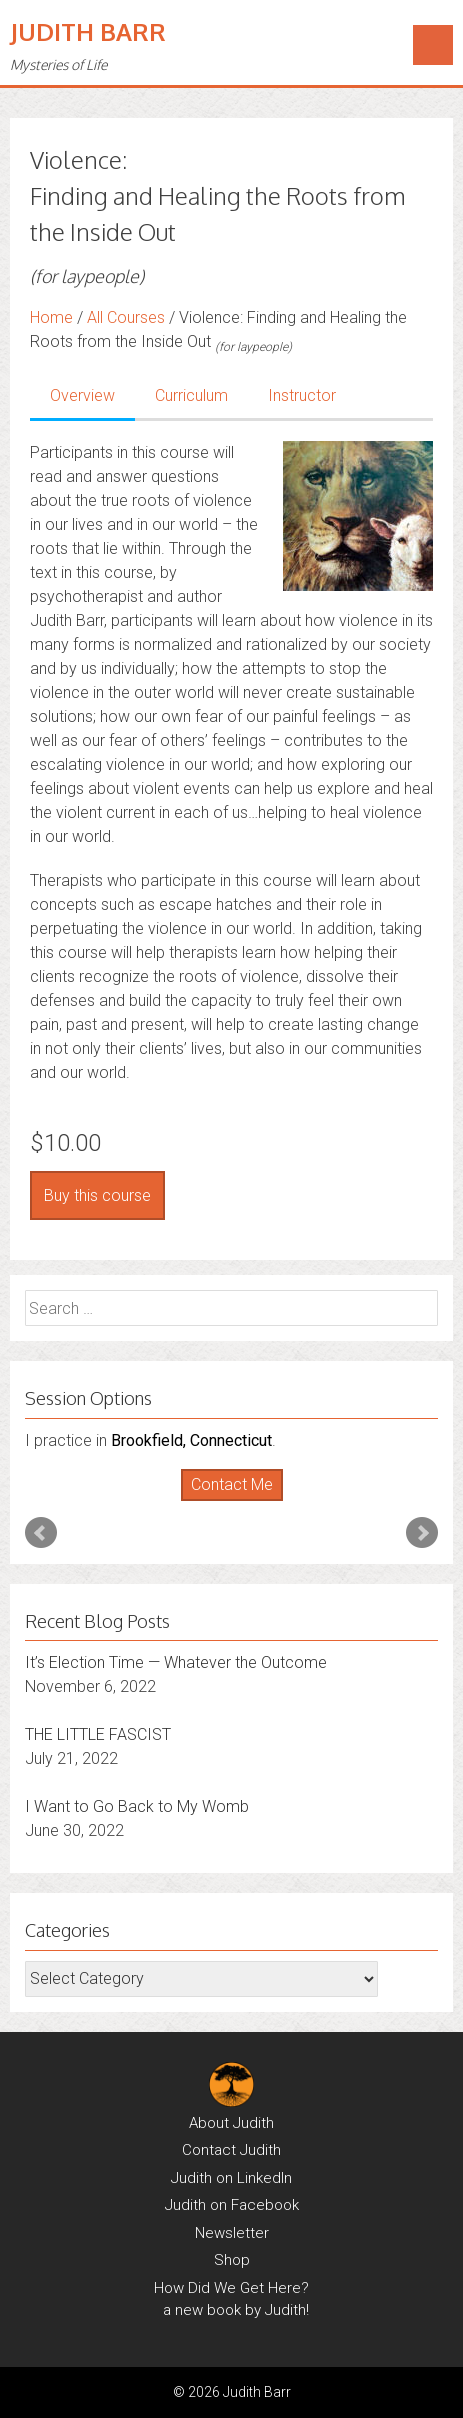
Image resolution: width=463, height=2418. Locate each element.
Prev (41, 1533)
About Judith (231, 2123)
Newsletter (232, 2233)
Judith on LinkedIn (231, 2178)
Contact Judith (231, 2150)
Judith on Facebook (232, 2205)
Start (224, 1501)
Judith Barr (88, 31)
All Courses (126, 317)
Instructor (302, 395)
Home (51, 317)
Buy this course (97, 1195)
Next (422, 1533)
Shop (232, 2260)
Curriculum (191, 395)
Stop (239, 1501)
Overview (82, 395)
